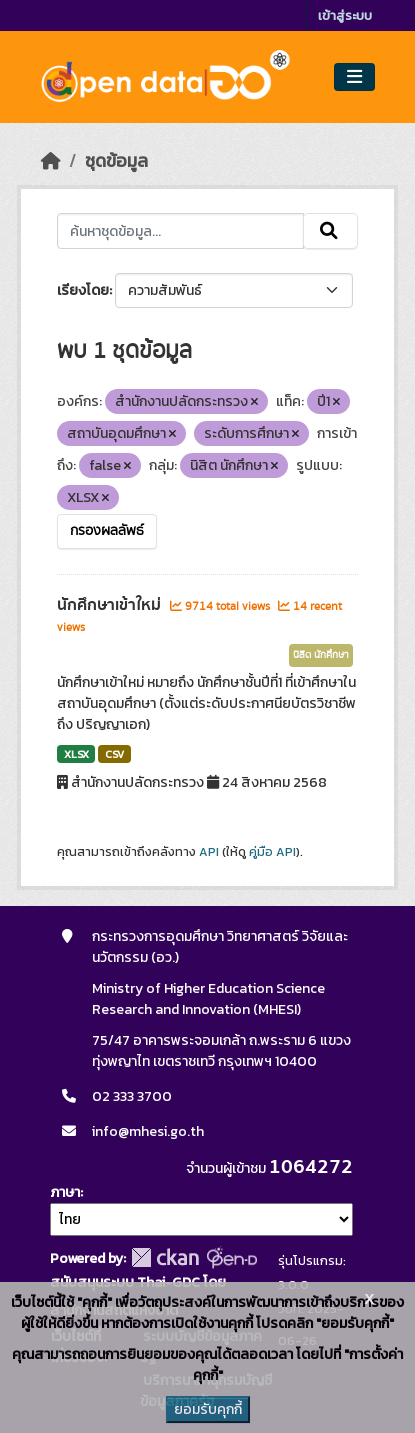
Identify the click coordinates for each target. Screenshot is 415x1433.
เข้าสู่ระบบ (345, 15)
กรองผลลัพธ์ (107, 531)
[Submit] (330, 231)
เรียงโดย (83, 290)
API (209, 852)
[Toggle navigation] (354, 77)
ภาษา (65, 1192)
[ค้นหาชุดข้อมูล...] (181, 231)
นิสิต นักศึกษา (321, 655)
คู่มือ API (272, 852)
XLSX (76, 754)
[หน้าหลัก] (51, 161)
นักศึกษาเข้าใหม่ (111, 605)
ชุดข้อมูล (116, 161)
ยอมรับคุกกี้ (208, 1409)
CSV (114, 754)
